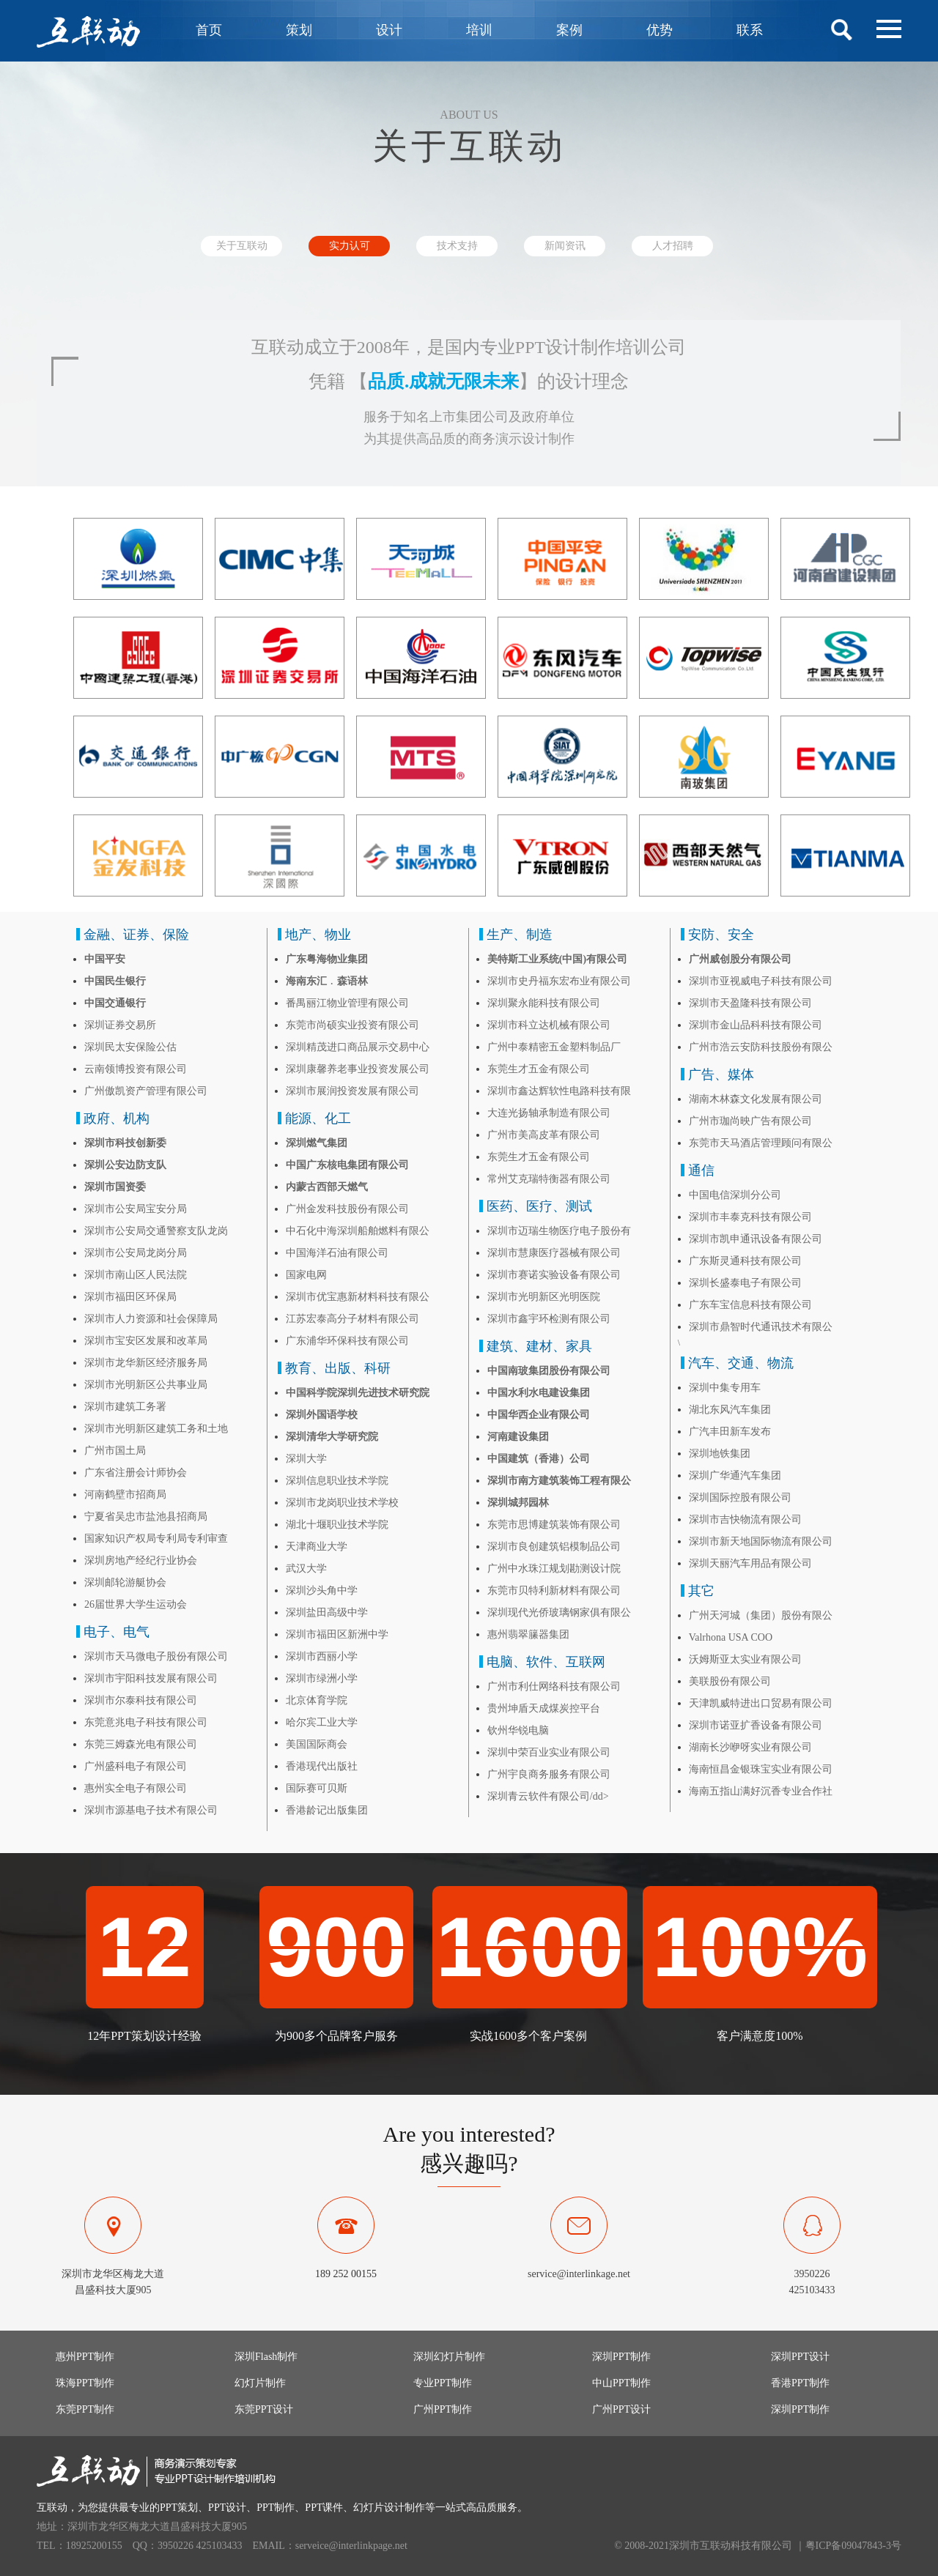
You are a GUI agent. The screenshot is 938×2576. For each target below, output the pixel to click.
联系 (749, 30)
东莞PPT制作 (85, 2409)
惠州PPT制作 (85, 2356)
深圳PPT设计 (800, 2356)
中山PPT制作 (621, 2383)
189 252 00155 (346, 2273)
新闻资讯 (565, 245)
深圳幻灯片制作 (449, 2356)
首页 (209, 30)
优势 (659, 30)
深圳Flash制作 (266, 2356)
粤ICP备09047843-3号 (853, 2545)
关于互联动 (241, 245)
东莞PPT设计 (263, 2409)
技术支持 (457, 245)
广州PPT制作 (442, 2409)
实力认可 (349, 245)
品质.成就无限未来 (443, 381)
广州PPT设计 (621, 2409)
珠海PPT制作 (85, 2383)
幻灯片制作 (260, 2383)
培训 (479, 30)
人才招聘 (672, 245)
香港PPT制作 (800, 2383)
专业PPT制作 (442, 2383)
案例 (569, 30)
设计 (389, 30)
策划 (299, 30)
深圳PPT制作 (621, 2356)
